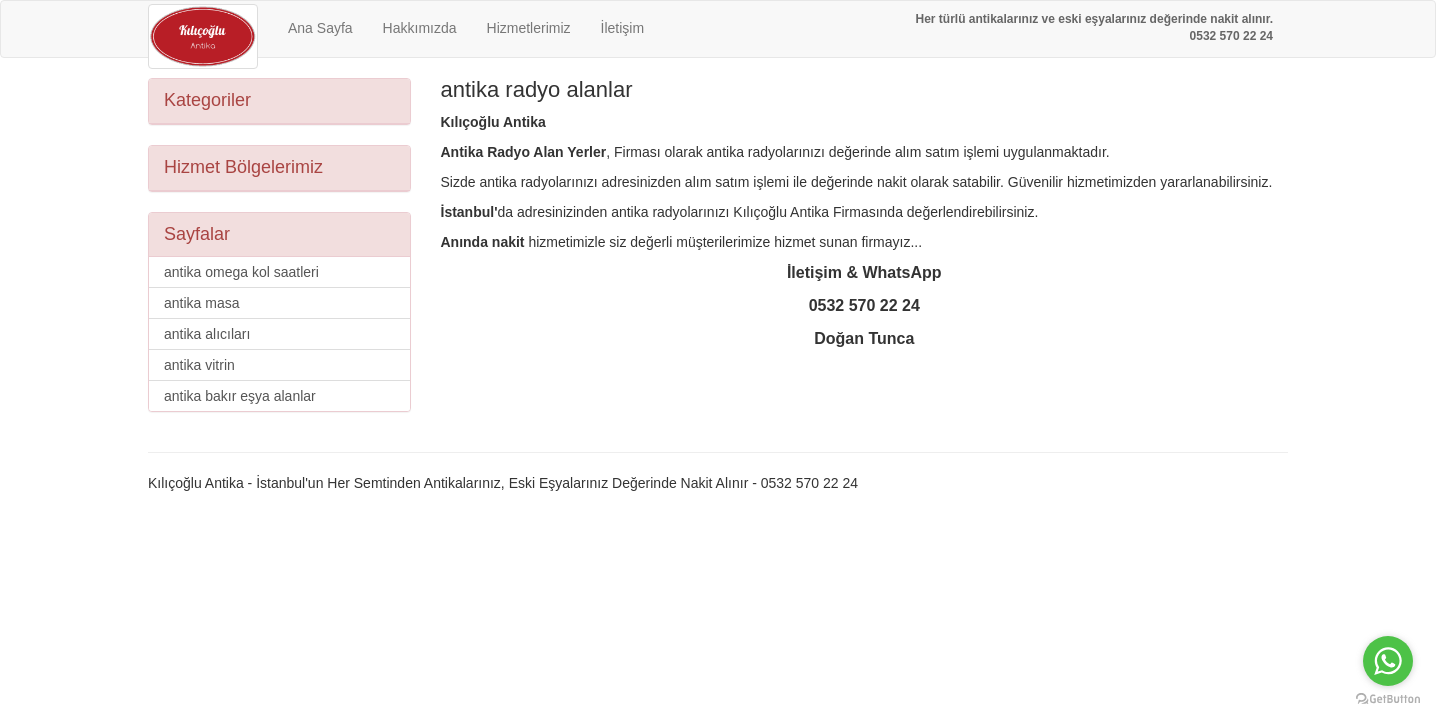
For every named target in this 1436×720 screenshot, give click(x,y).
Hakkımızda (420, 28)
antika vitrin (199, 365)
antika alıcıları (207, 334)
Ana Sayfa (320, 28)
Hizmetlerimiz (529, 28)
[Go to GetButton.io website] (1388, 699)
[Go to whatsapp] (1388, 661)
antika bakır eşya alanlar (240, 396)
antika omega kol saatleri (241, 272)
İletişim (623, 28)
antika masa (201, 303)
